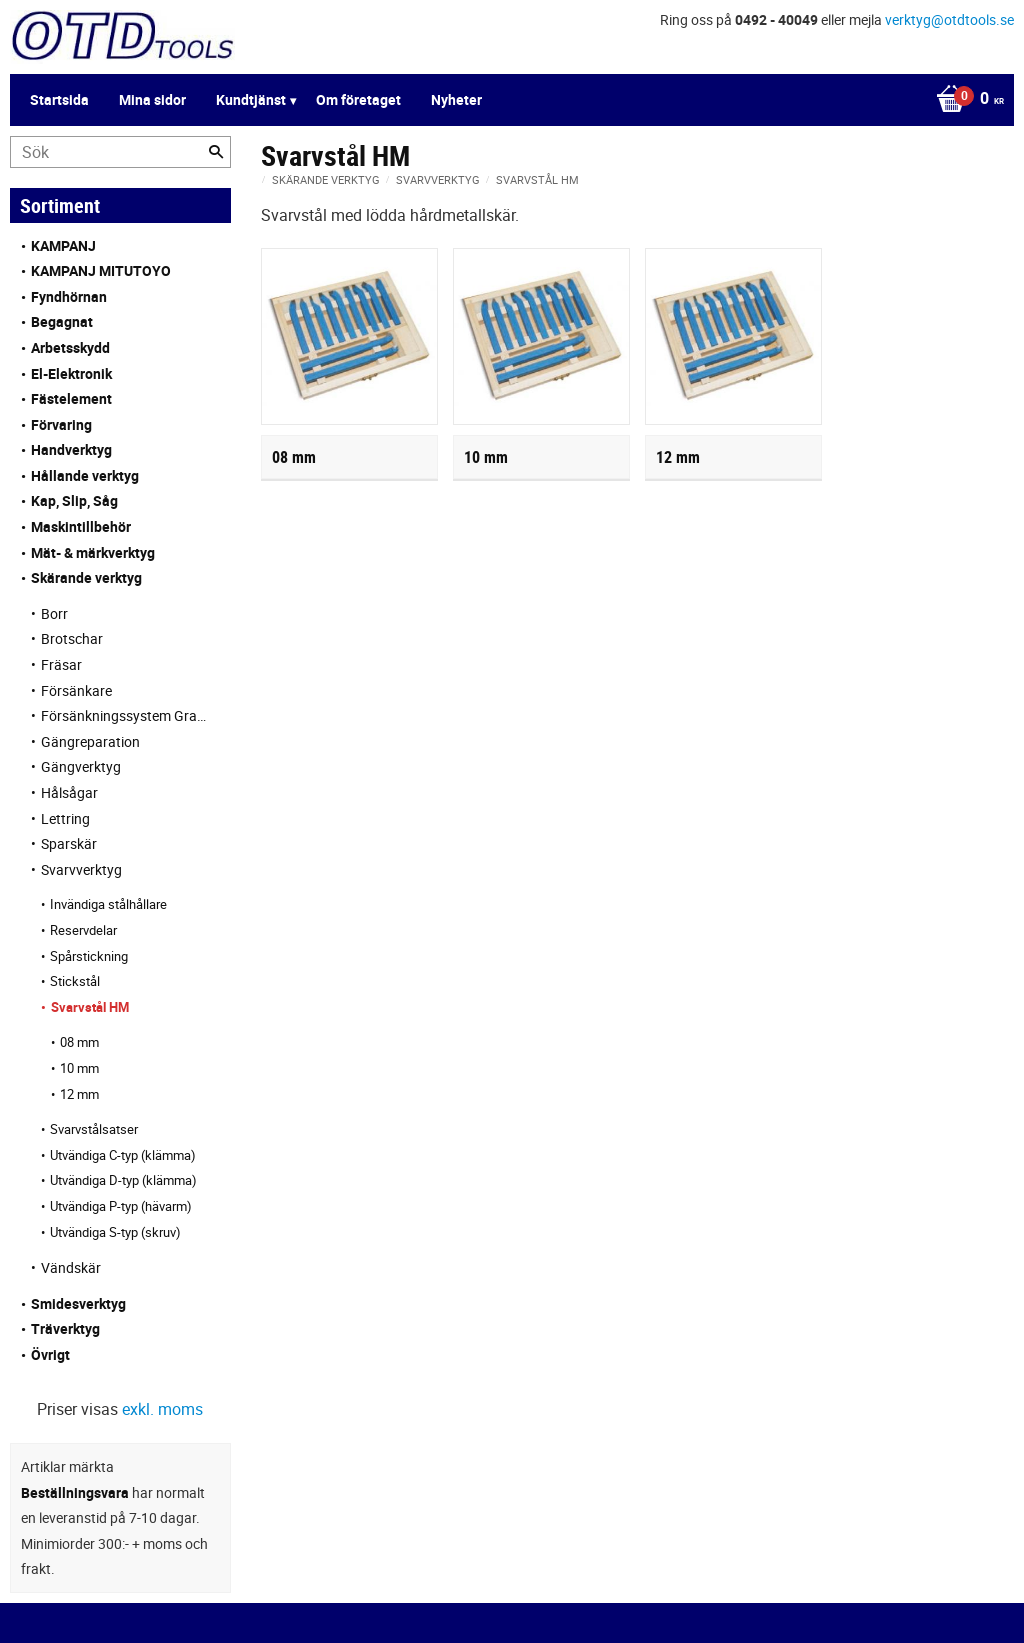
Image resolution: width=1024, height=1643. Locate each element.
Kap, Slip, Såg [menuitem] (74, 500)
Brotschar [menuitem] (72, 638)
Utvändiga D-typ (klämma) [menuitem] (123, 1180)
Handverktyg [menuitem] (71, 449)
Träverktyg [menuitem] (65, 1328)
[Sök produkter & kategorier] (120, 152)
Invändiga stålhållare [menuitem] (108, 904)
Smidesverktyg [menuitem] (78, 1303)
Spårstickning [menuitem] (89, 956)
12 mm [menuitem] (79, 1094)
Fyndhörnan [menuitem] (69, 296)
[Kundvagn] (965, 100)
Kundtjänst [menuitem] (251, 99)
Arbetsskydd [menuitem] (70, 347)
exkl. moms (162, 1409)
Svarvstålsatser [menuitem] (94, 1129)
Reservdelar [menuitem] (83, 930)
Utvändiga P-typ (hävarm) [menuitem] (121, 1206)
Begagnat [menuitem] (62, 321)
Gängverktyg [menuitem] (81, 766)
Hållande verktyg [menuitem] (85, 475)
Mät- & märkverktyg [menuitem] (93, 552)
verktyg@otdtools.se (949, 19)
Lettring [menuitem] (65, 818)
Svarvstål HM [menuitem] (90, 1007)
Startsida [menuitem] (59, 99)
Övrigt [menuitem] (50, 1354)
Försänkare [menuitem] (76, 690)
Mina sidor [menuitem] (152, 99)
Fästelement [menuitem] (71, 398)
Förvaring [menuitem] (61, 424)
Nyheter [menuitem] (456, 99)
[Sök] (216, 152)
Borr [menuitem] (54, 613)
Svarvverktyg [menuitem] (81, 869)
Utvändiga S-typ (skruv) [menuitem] (115, 1232)
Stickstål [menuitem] (75, 981)
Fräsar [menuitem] (61, 664)
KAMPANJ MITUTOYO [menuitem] (101, 270)
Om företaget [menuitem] (358, 99)
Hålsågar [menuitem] (69, 792)
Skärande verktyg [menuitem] (86, 577)
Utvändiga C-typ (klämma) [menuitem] (123, 1155)
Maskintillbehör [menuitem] (81, 526)
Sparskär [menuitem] (69, 843)
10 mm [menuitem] (79, 1068)
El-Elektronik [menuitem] (71, 373)
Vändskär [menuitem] (71, 1267)
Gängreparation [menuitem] (90, 741)
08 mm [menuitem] (79, 1042)
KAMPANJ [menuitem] (63, 245)
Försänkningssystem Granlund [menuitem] (126, 715)
